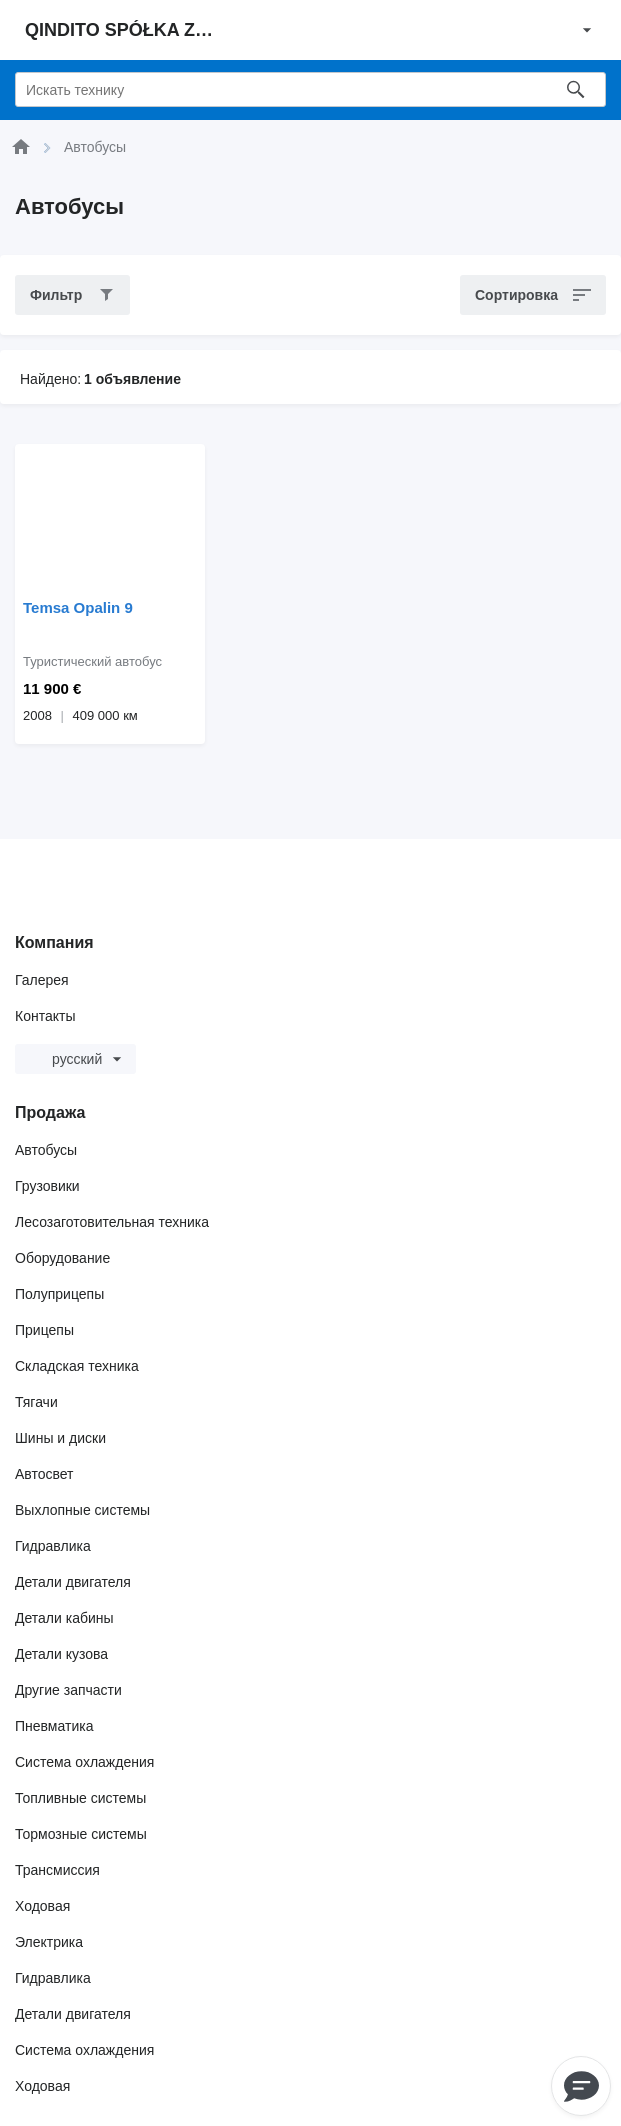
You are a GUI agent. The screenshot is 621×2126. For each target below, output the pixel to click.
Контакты (45, 1016)
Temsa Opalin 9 (78, 607)
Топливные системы (80, 1798)
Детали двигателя (73, 1582)
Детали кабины (64, 1618)
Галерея (42, 980)
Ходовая (42, 1906)
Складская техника (77, 1366)
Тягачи (36, 1402)
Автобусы (46, 1150)
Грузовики (47, 1186)
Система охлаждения (84, 1762)
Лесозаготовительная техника (112, 1222)
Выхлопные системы (82, 1510)
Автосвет (44, 1474)
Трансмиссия (57, 1870)
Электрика (49, 1942)
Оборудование (62, 1258)
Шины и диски (60, 1438)
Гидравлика (53, 1546)
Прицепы (44, 1330)
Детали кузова (61, 1654)
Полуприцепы (59, 1294)
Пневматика (54, 1726)
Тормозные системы (81, 1834)
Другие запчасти (68, 1690)
